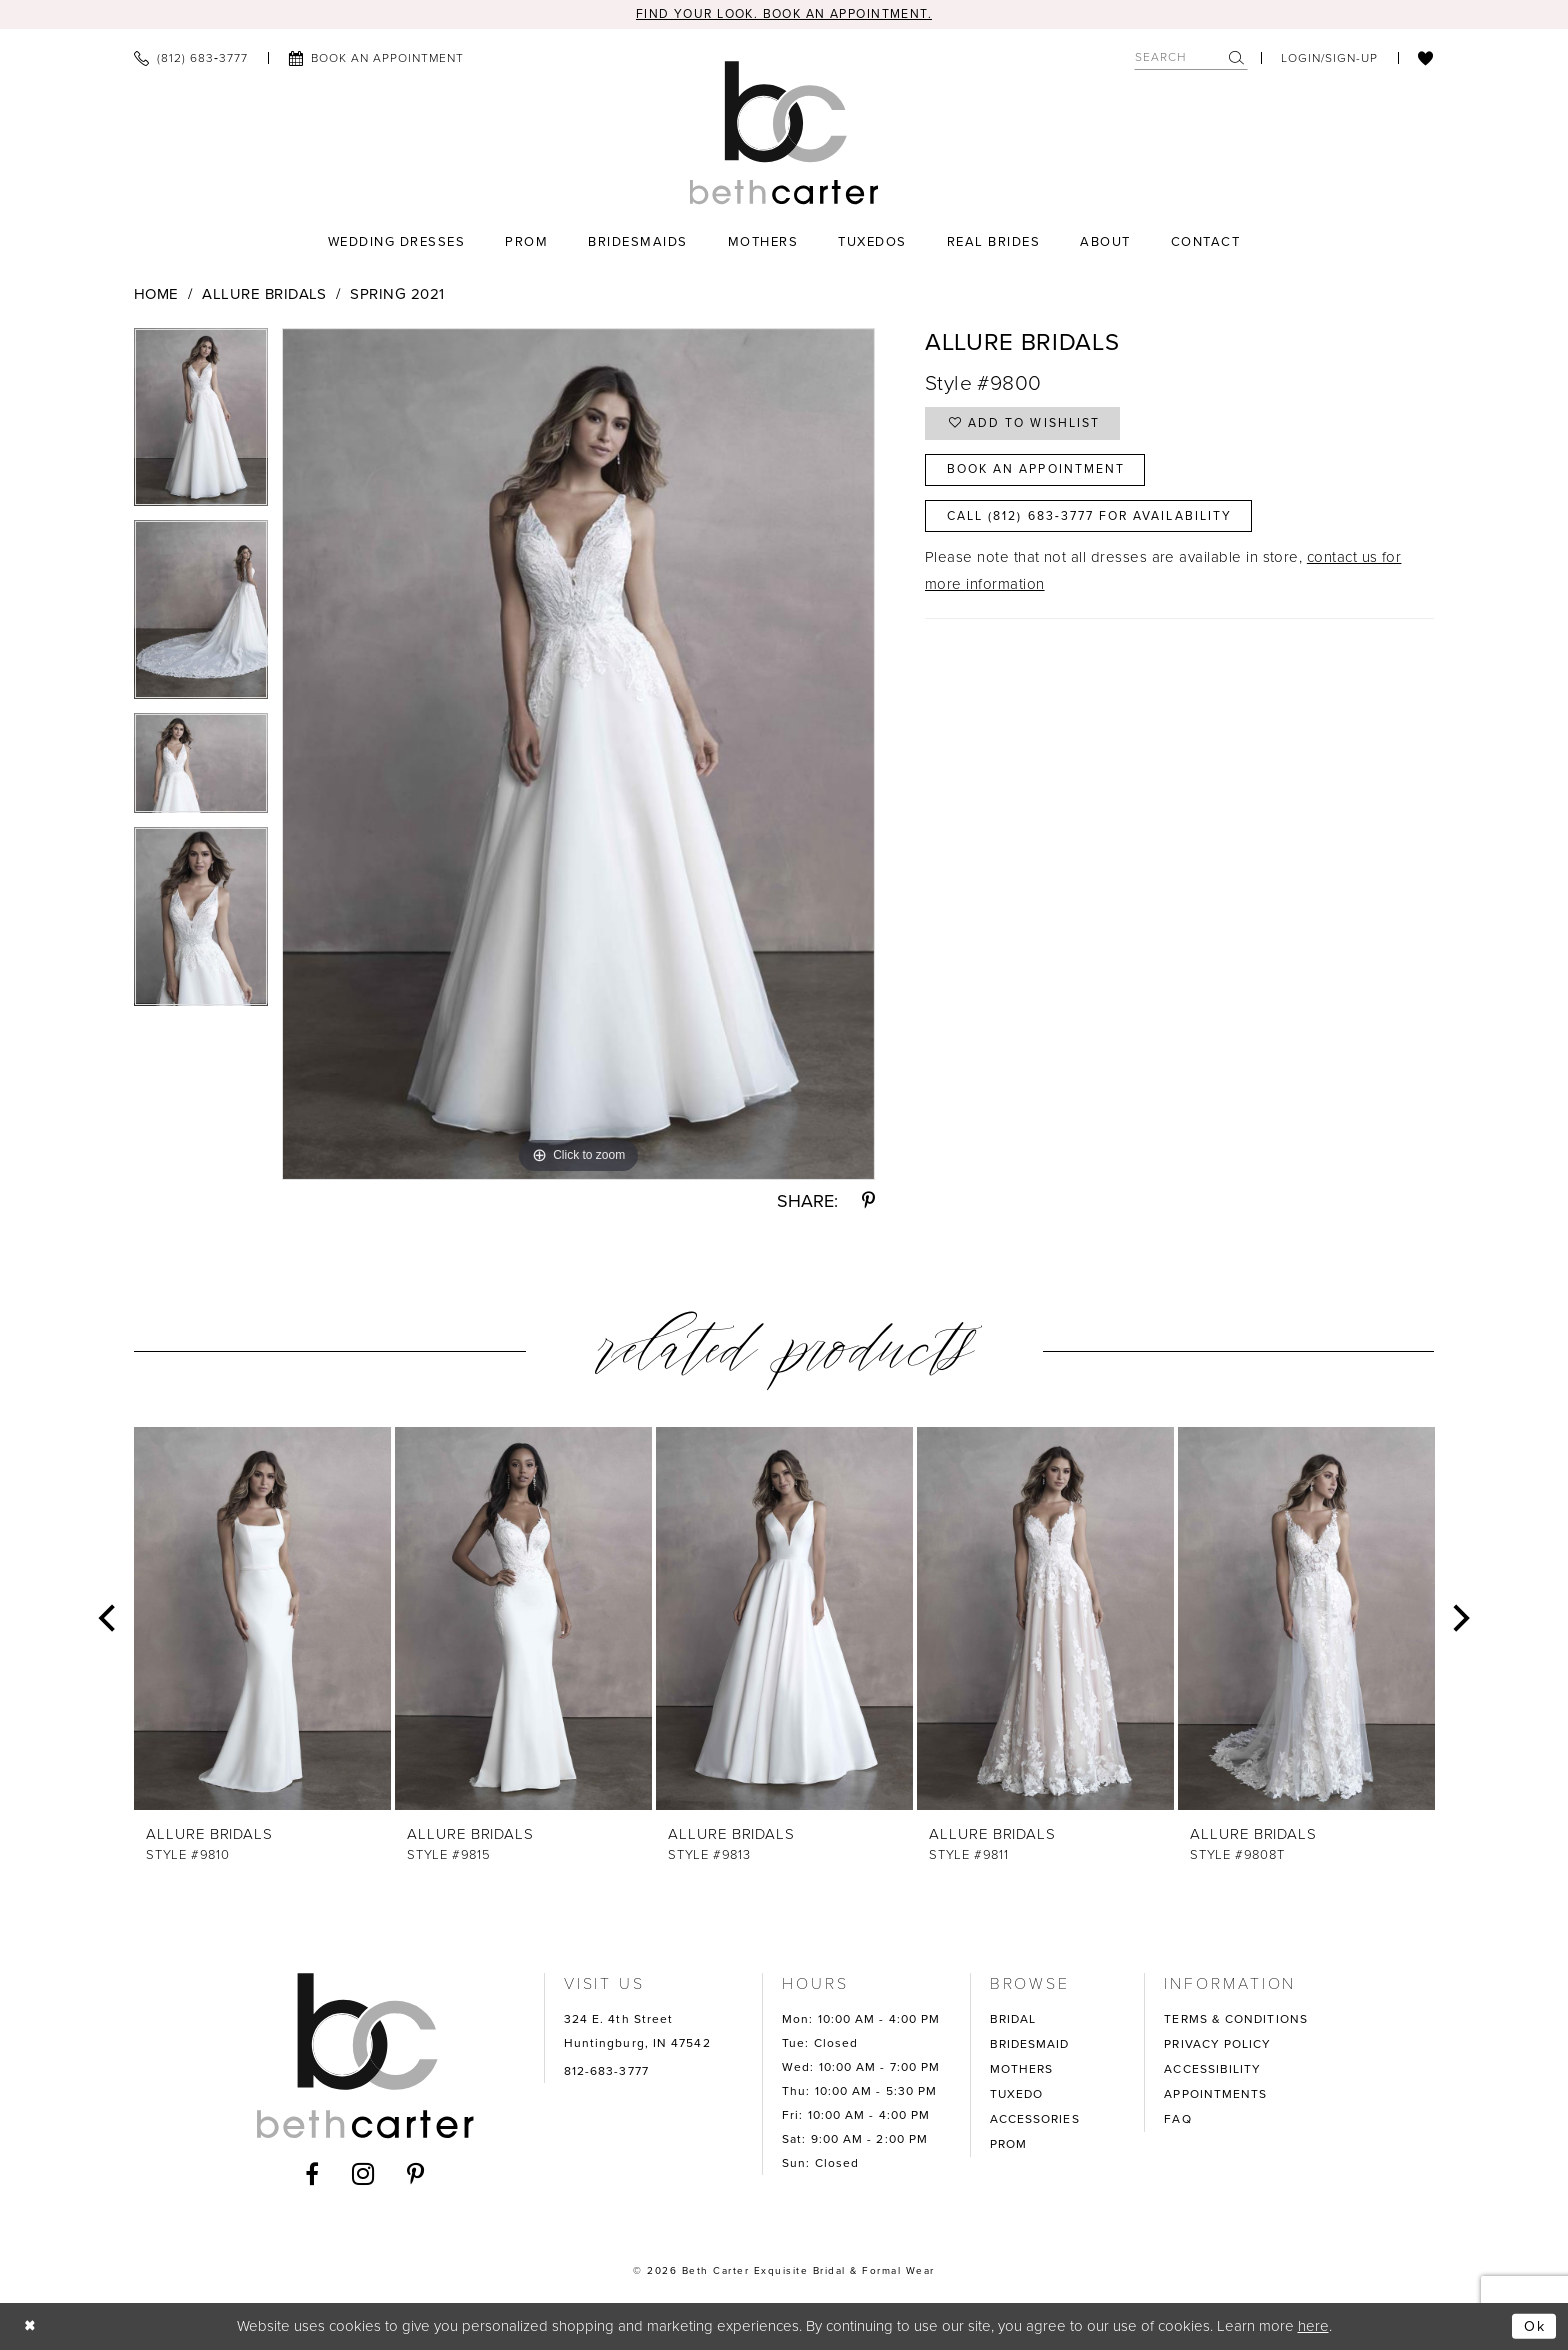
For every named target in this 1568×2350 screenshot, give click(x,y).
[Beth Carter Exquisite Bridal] (784, 133)
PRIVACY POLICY (1217, 2045)
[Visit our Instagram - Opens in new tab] (363, 2174)
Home (156, 295)
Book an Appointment (1042, 474)
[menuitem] (191, 59)
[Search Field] (1191, 58)
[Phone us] (191, 59)
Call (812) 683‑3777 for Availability (1102, 523)
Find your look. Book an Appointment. (784, 14)
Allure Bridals (264, 295)
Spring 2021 (397, 295)
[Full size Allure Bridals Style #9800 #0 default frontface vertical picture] (578, 755)
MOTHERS (1022, 2070)
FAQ (1177, 2120)
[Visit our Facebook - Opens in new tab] (312, 2174)
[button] (1329, 59)
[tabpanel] (201, 425)
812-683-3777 (606, 2072)
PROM (1008, 2145)
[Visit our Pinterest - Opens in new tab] (416, 2174)
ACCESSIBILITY (1212, 2070)
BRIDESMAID (1030, 2045)
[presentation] (262, 1619)
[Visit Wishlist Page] (1426, 59)
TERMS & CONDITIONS (1236, 2020)
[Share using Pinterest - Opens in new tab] (868, 1202)
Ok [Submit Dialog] (1534, 2326)
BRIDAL (1013, 2020)
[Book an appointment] (376, 59)
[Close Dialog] (31, 2326)
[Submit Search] (1237, 58)
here (1313, 2326)
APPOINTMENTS (1215, 2095)
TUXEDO (1017, 2095)
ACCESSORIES (1035, 2120)
